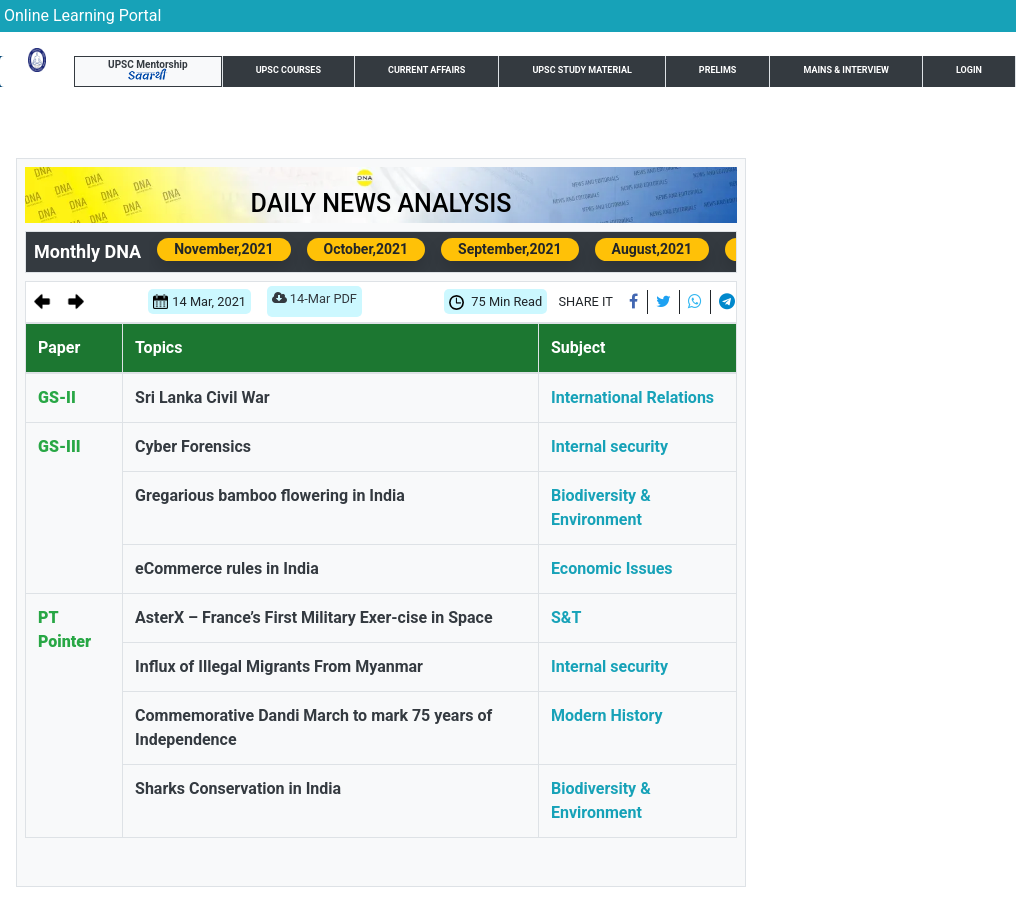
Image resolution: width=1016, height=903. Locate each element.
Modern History (607, 715)
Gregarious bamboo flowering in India (270, 495)
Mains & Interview (846, 70)
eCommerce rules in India (227, 568)
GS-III (59, 446)
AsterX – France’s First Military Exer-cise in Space (314, 617)
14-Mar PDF (314, 302)
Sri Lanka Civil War (202, 397)
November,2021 (223, 249)
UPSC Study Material (581, 70)
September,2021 (510, 249)
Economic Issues (612, 568)
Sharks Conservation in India (238, 788)
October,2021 (366, 249)
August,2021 (652, 249)
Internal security (609, 446)
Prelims (718, 70)
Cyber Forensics (193, 446)
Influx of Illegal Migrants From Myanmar (279, 666)
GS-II (57, 397)
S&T (566, 617)
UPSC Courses (288, 70)
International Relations (632, 397)
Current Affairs (426, 70)
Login (969, 70)
